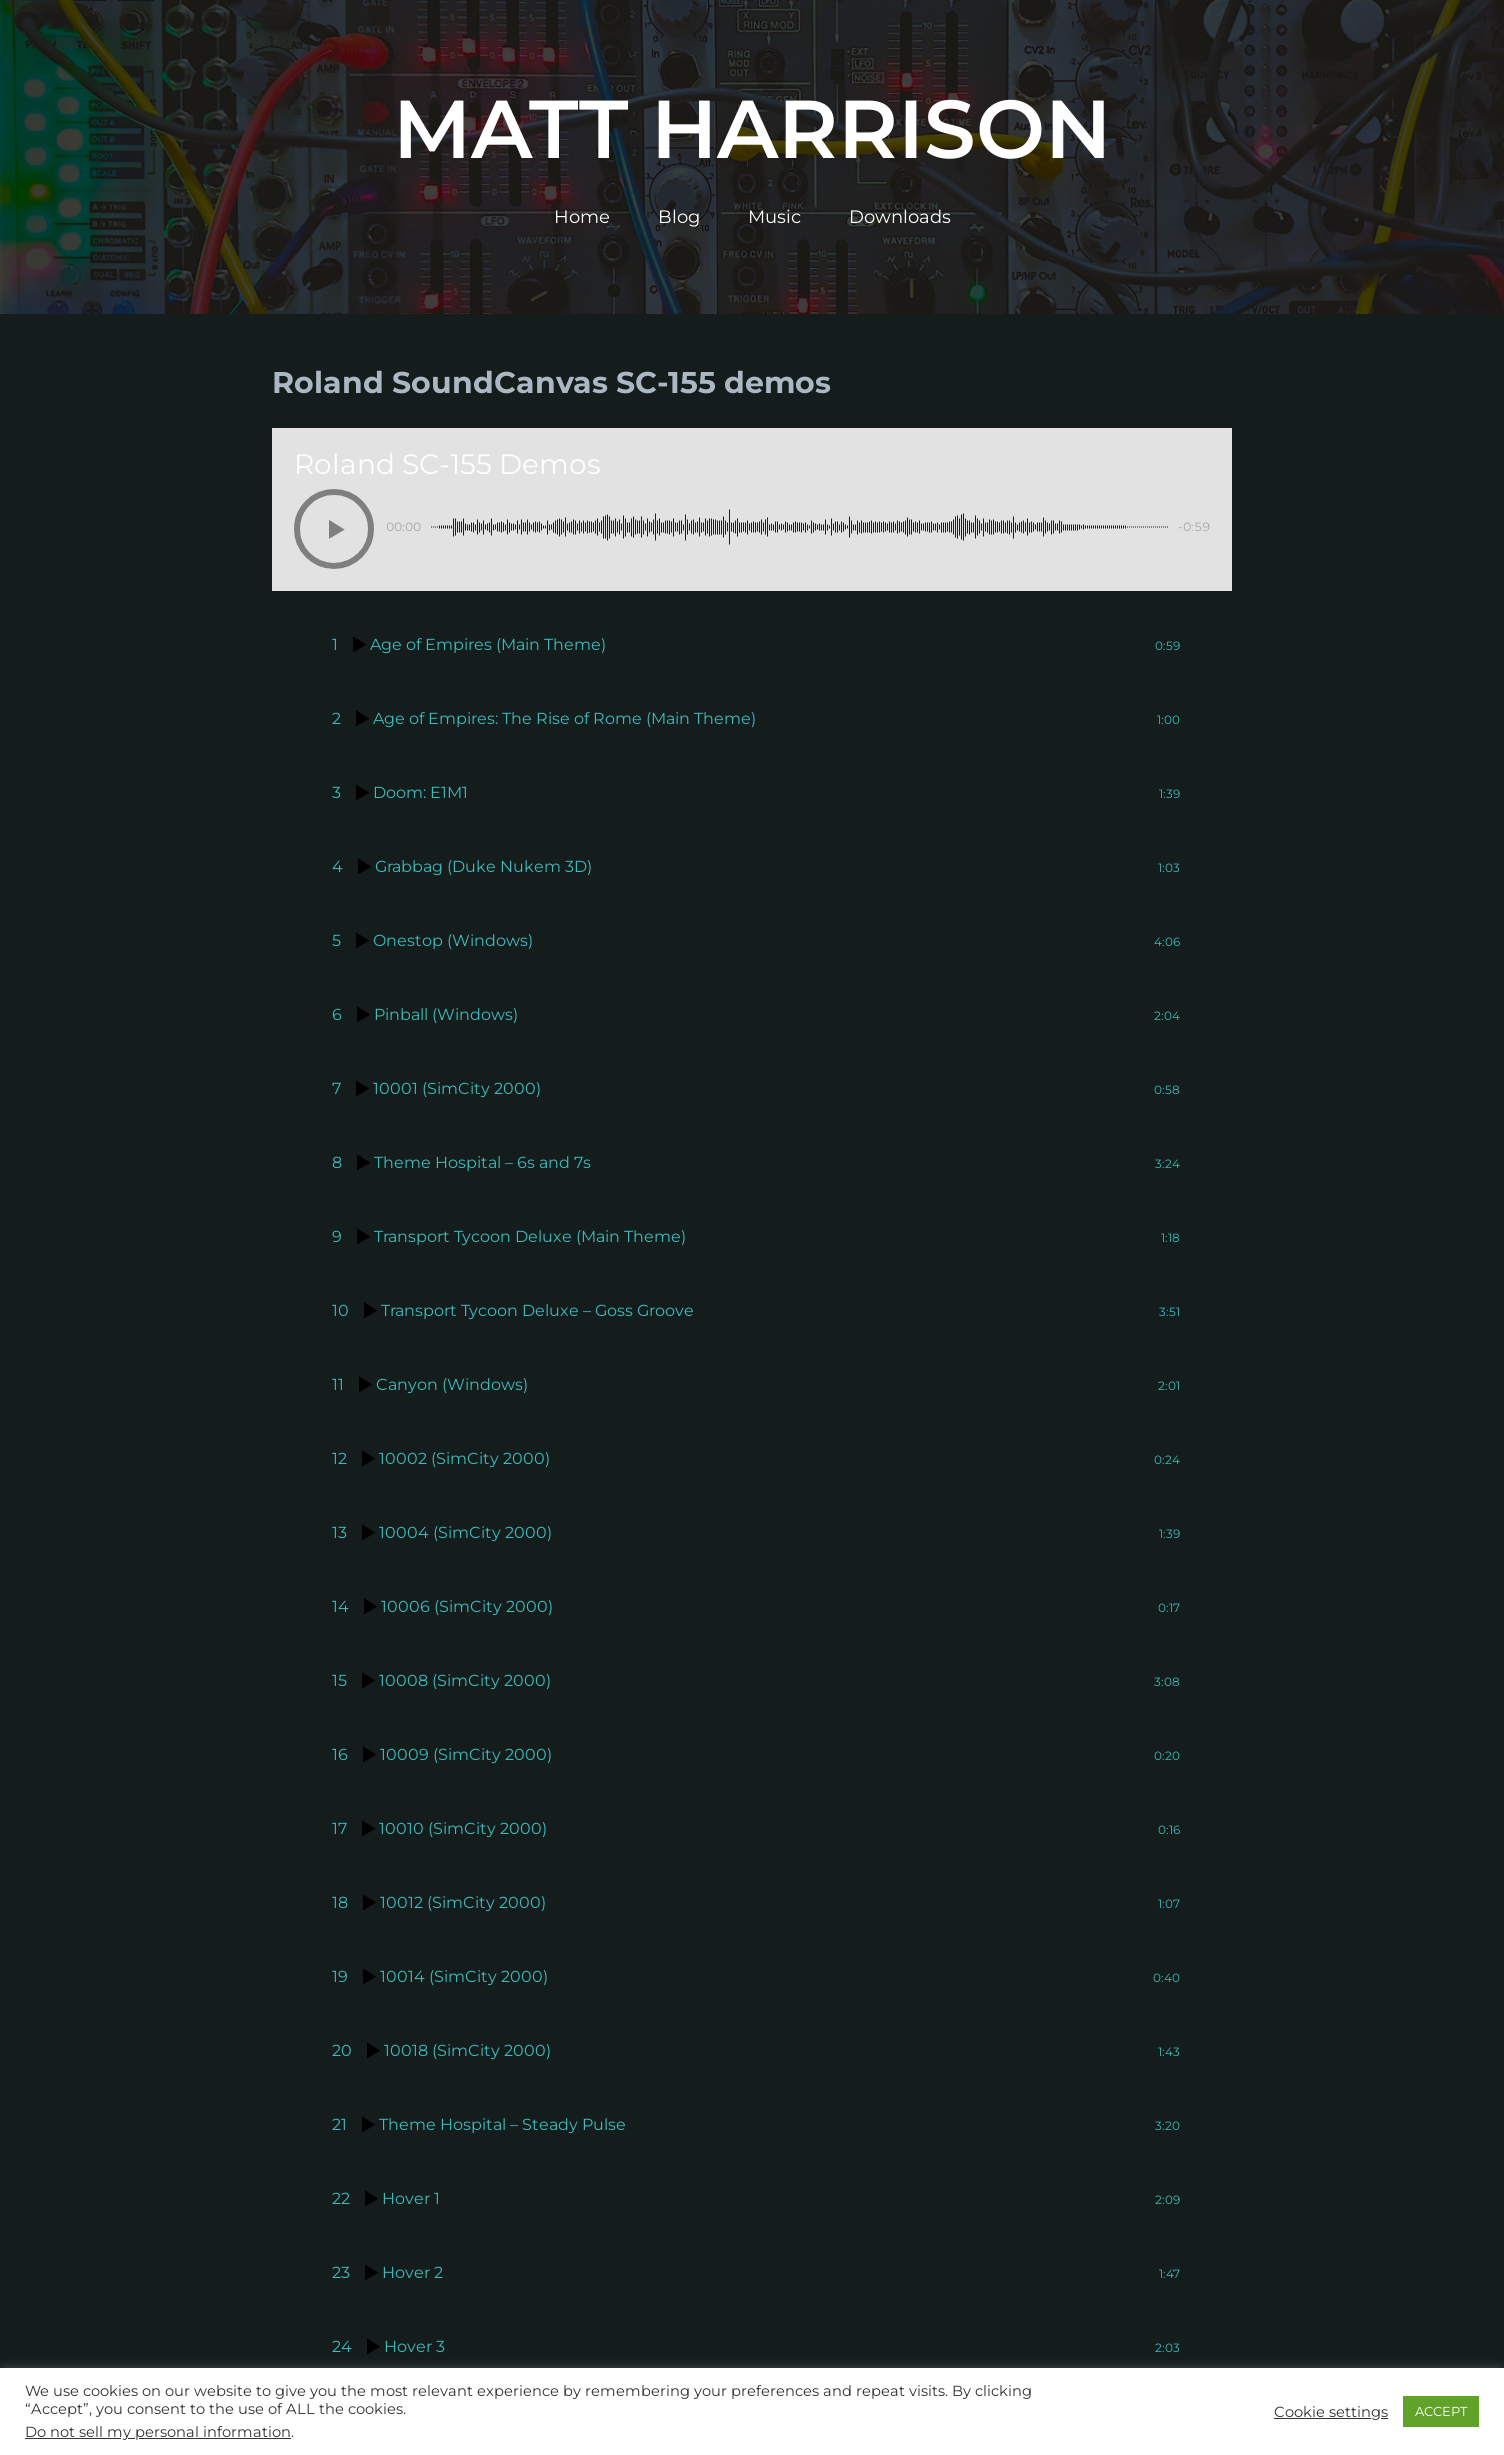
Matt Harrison (752, 129)
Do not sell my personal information (158, 2432)
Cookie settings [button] (1331, 2412)
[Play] (334, 529)
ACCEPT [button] (1441, 2411)
